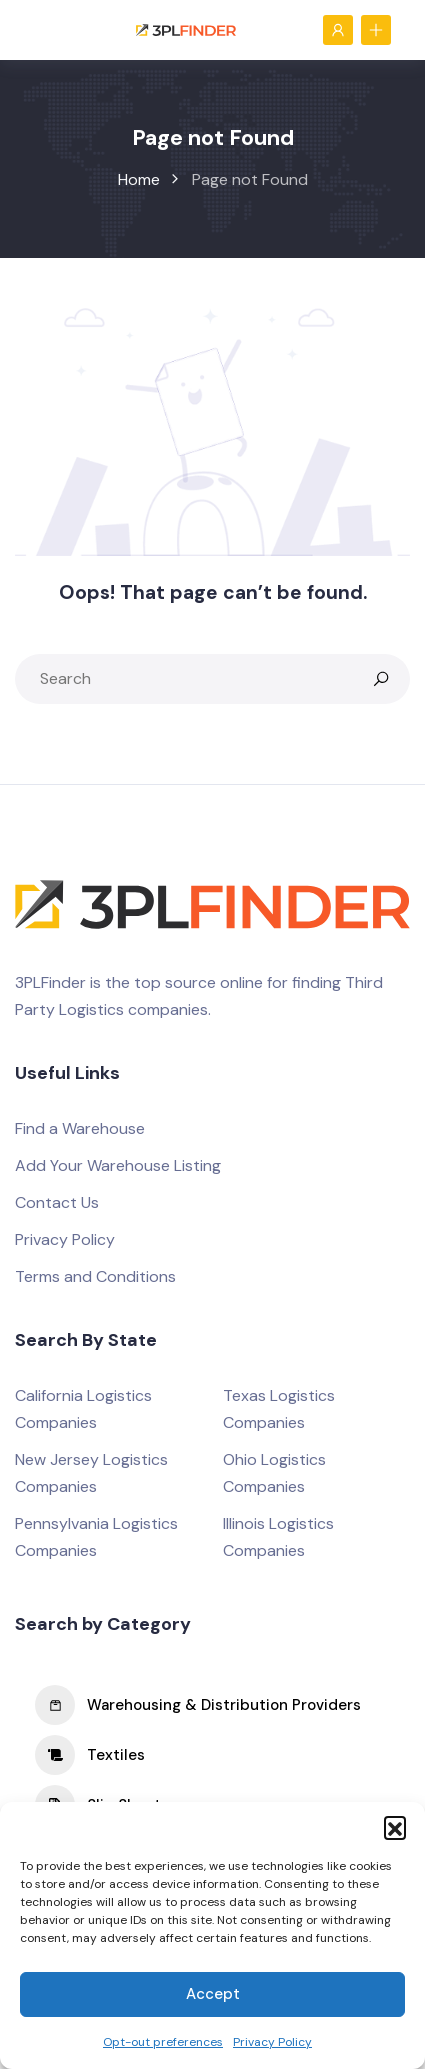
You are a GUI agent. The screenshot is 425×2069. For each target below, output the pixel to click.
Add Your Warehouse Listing (118, 1165)
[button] (395, 1827)
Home (139, 179)
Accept (213, 1994)
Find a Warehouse (80, 1128)
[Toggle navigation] (39, 29)
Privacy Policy (272, 2042)
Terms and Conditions (95, 1276)
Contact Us (57, 1202)
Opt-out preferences (163, 2042)
